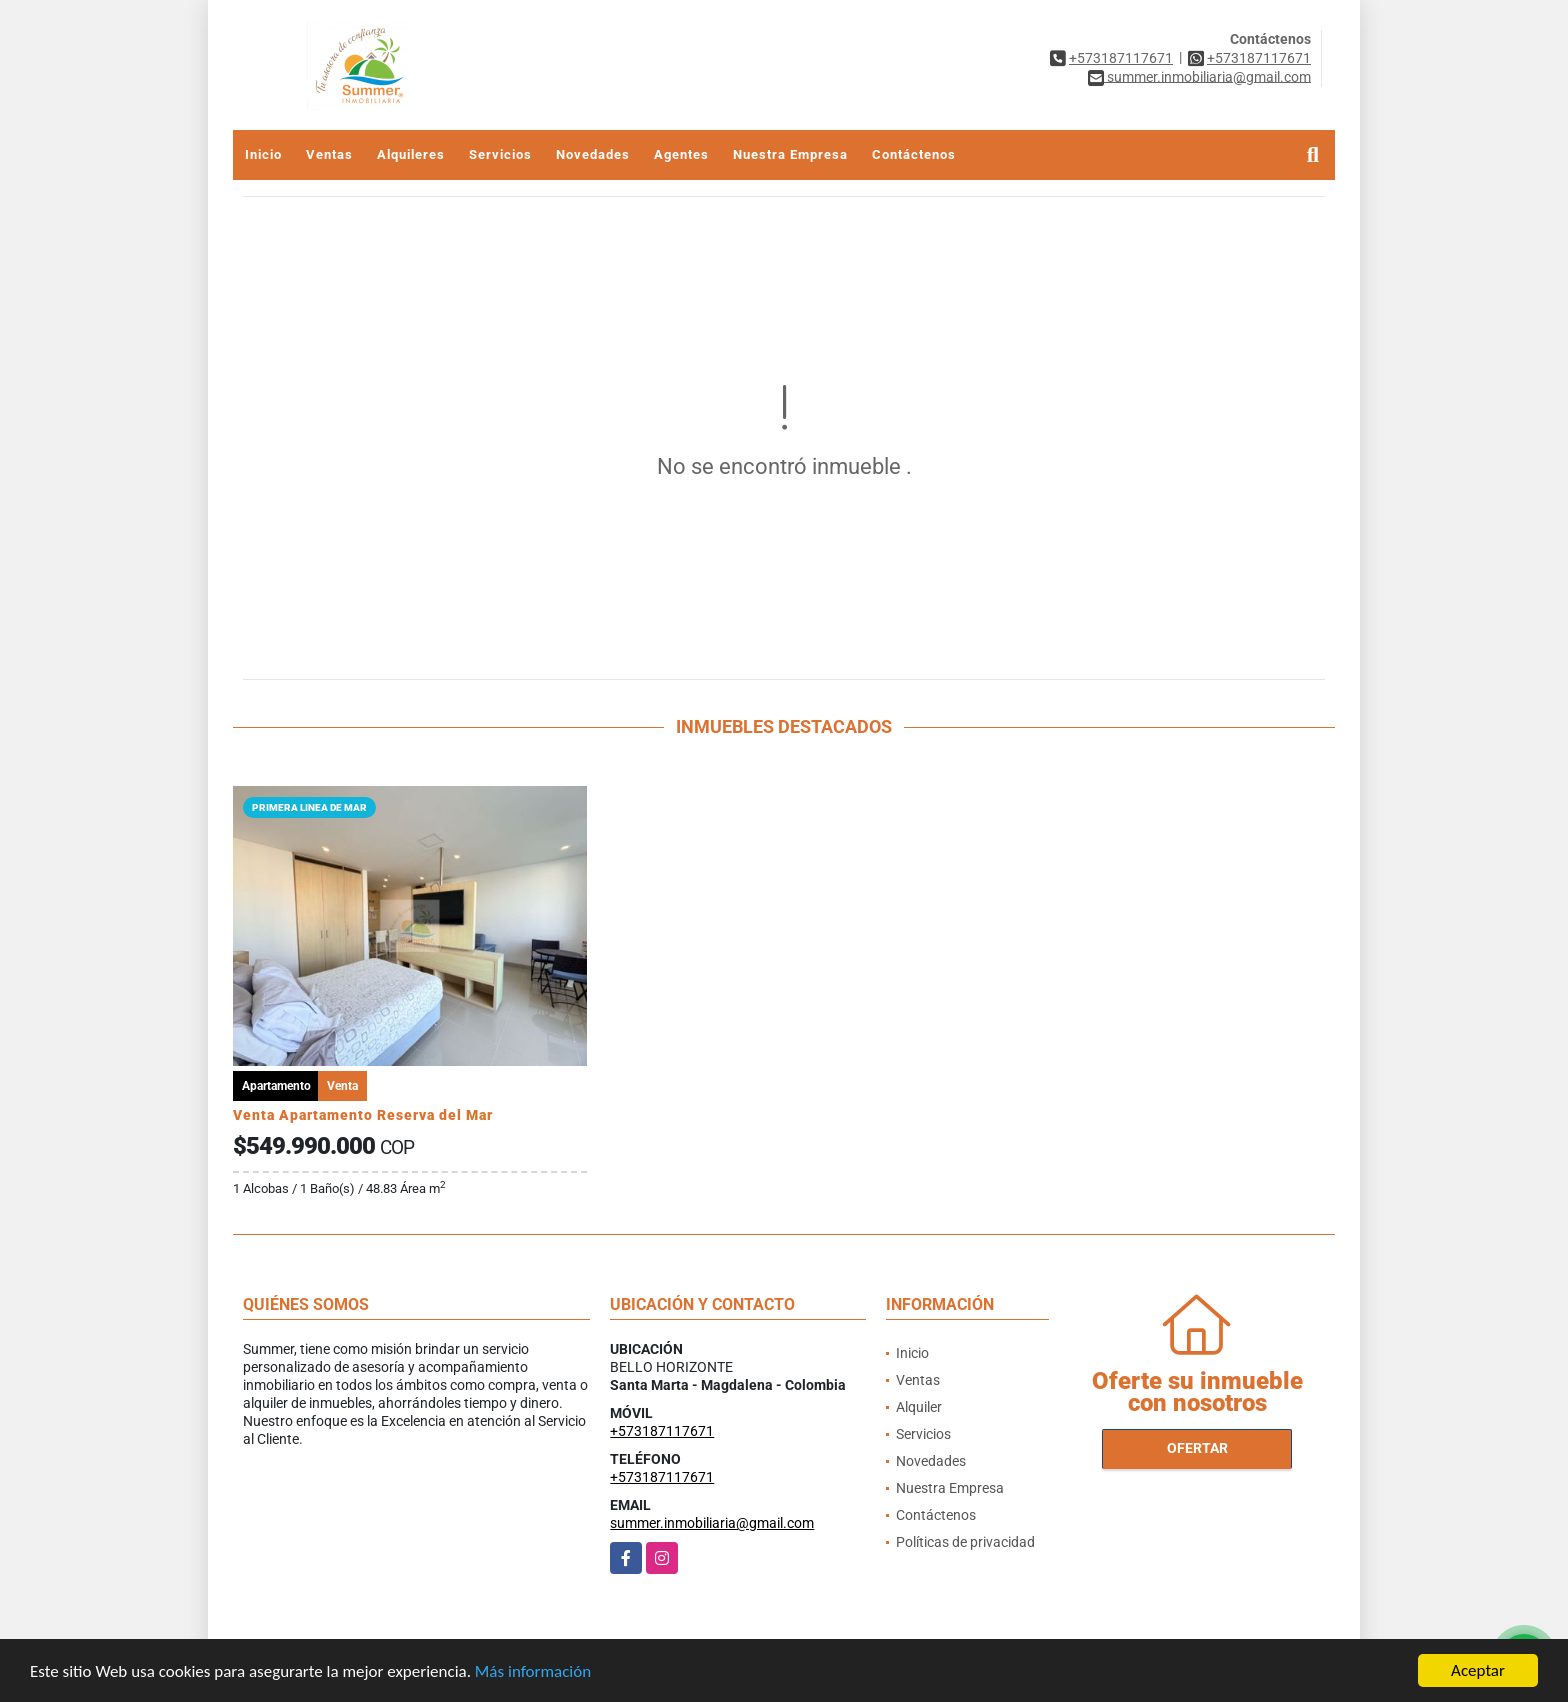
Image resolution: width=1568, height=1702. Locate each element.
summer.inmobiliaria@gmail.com (712, 1523)
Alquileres (411, 154)
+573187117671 (1121, 58)
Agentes (681, 154)
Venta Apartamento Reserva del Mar (363, 1115)
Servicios (500, 154)
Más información (533, 1672)
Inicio (263, 154)
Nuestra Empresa (790, 154)
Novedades (593, 154)
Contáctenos (914, 154)
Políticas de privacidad (965, 1542)
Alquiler (919, 1407)
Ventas (329, 154)
